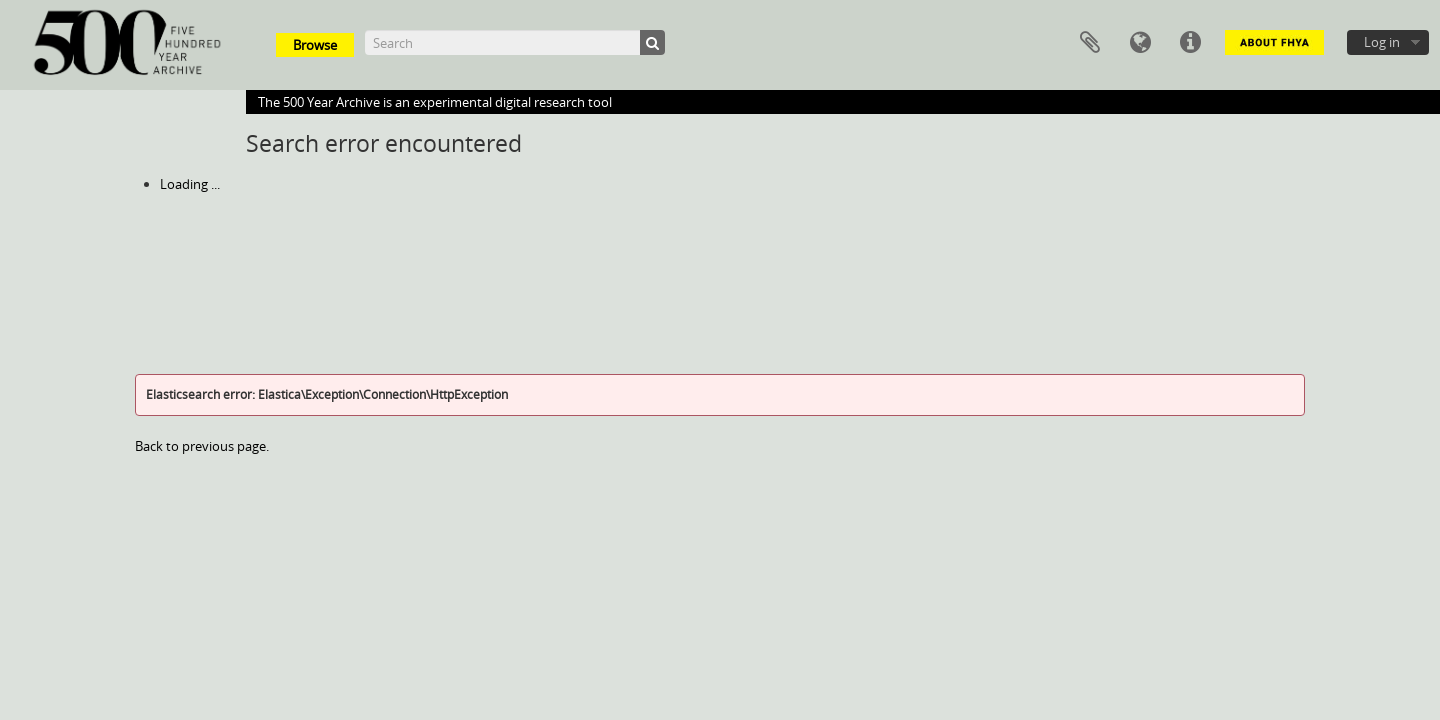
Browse (315, 45)
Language (1140, 43)
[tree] (720, 184)
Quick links (1190, 43)
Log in (1382, 42)
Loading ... (190, 184)
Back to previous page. (202, 446)
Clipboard (1090, 43)
